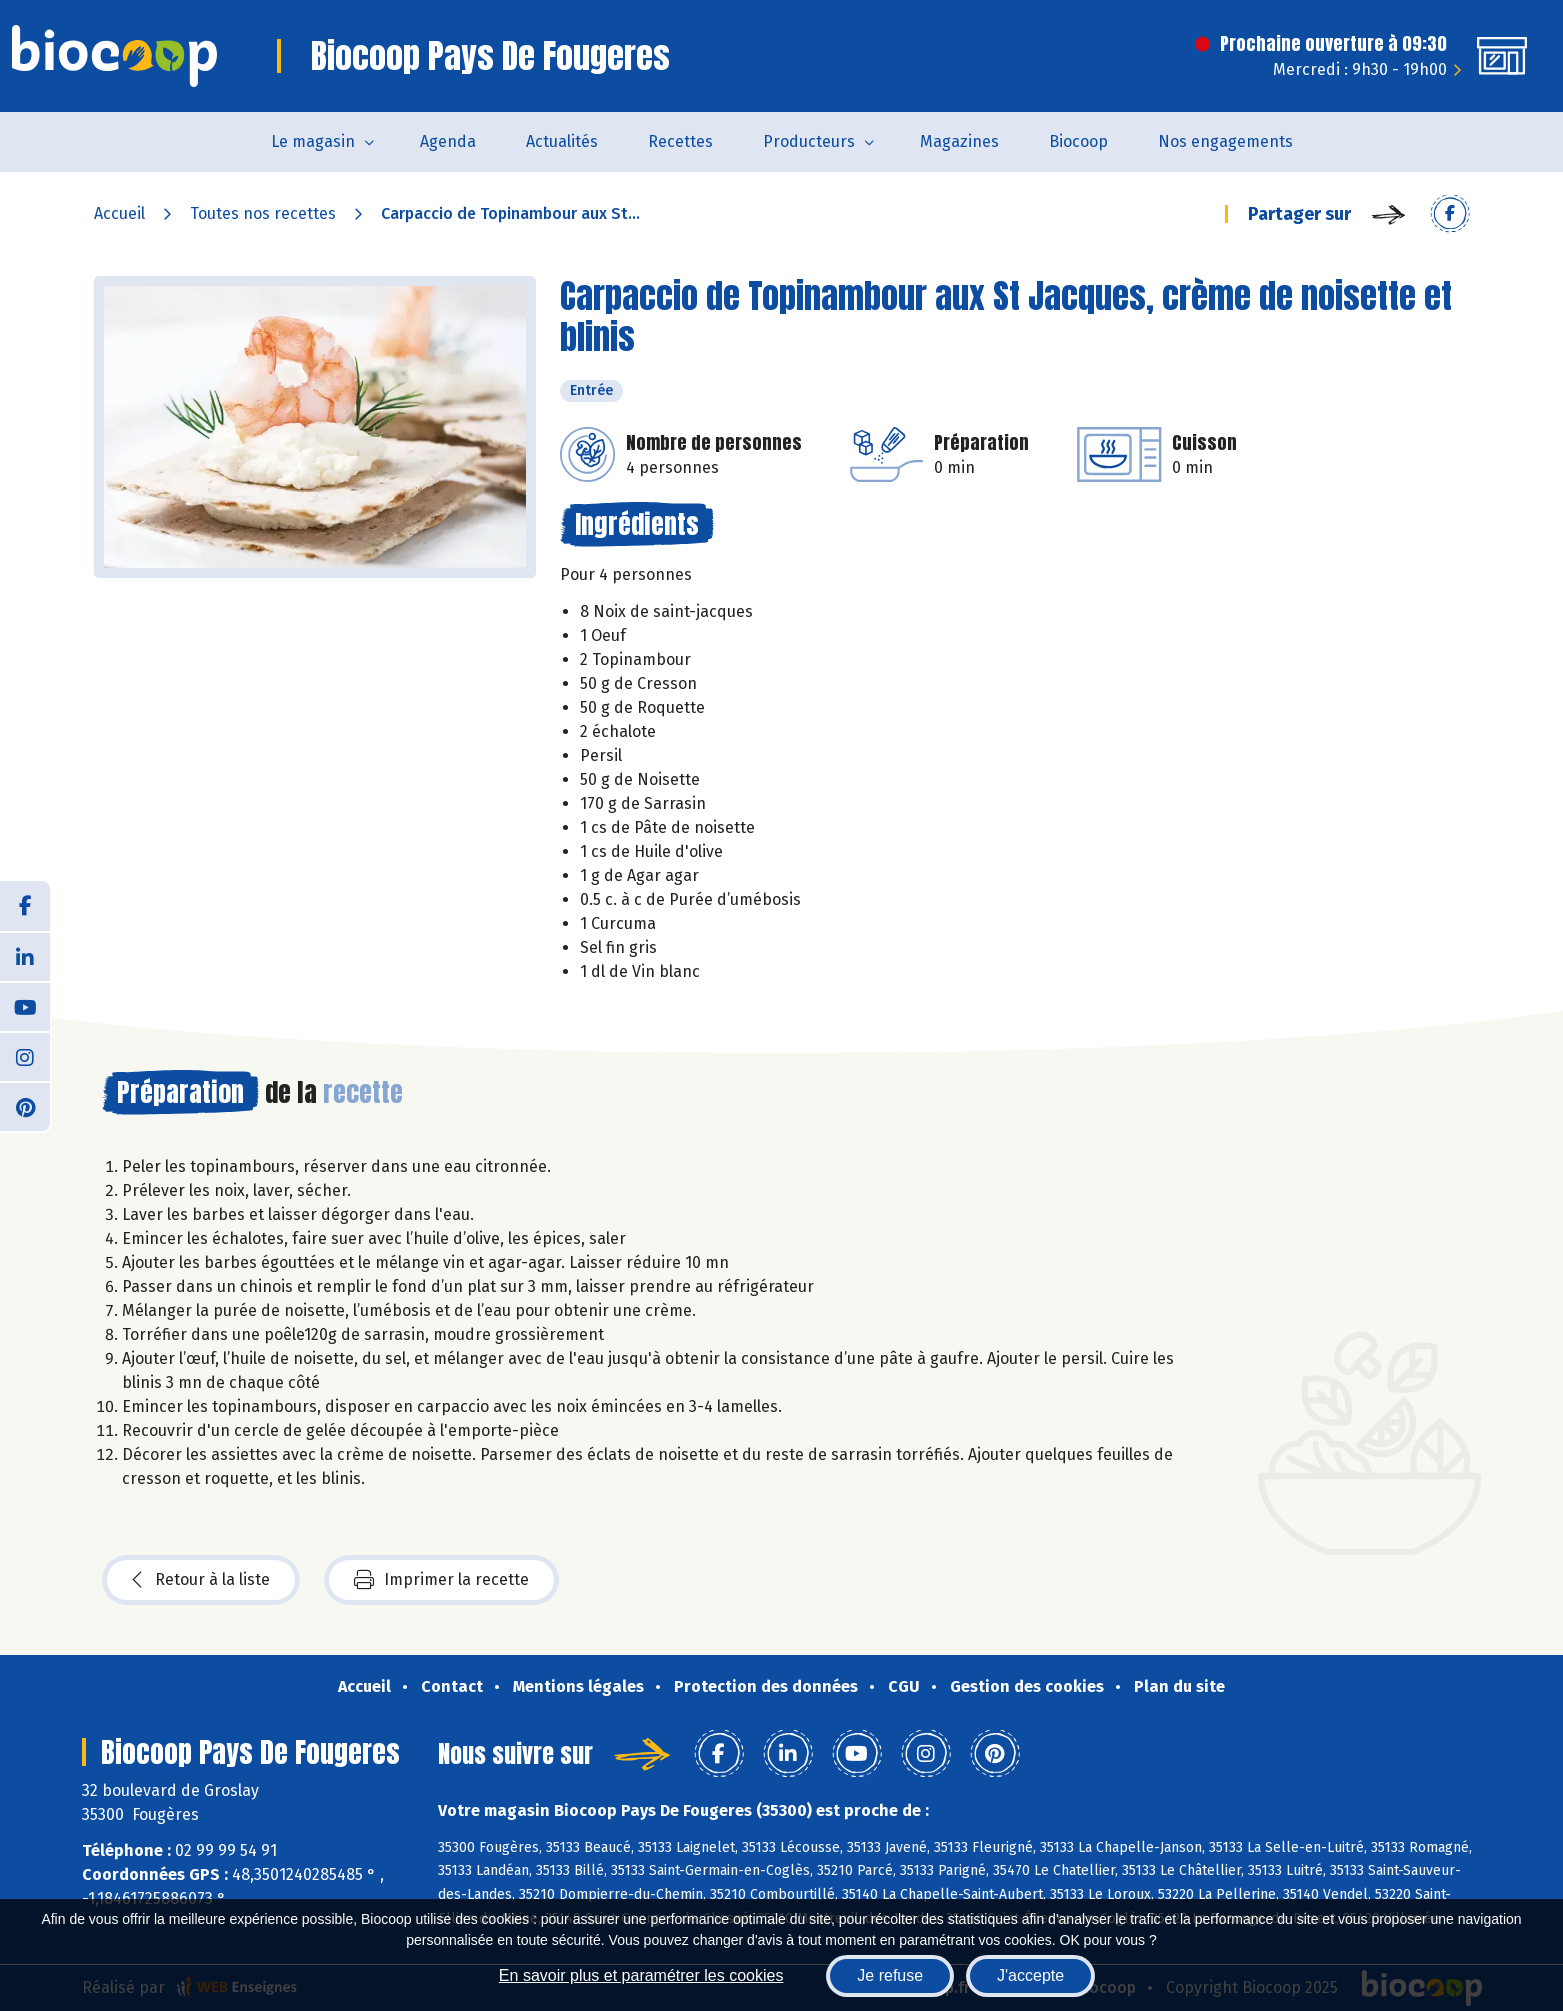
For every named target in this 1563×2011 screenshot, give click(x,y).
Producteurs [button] (809, 141)
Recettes (680, 141)
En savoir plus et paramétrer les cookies (641, 1975)
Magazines (959, 141)
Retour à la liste (201, 1580)
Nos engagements (1225, 141)
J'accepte (1030, 1975)
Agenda (448, 141)
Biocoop (1078, 141)
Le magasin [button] (313, 141)
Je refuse (890, 1975)
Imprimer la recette (441, 1580)
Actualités (562, 141)
